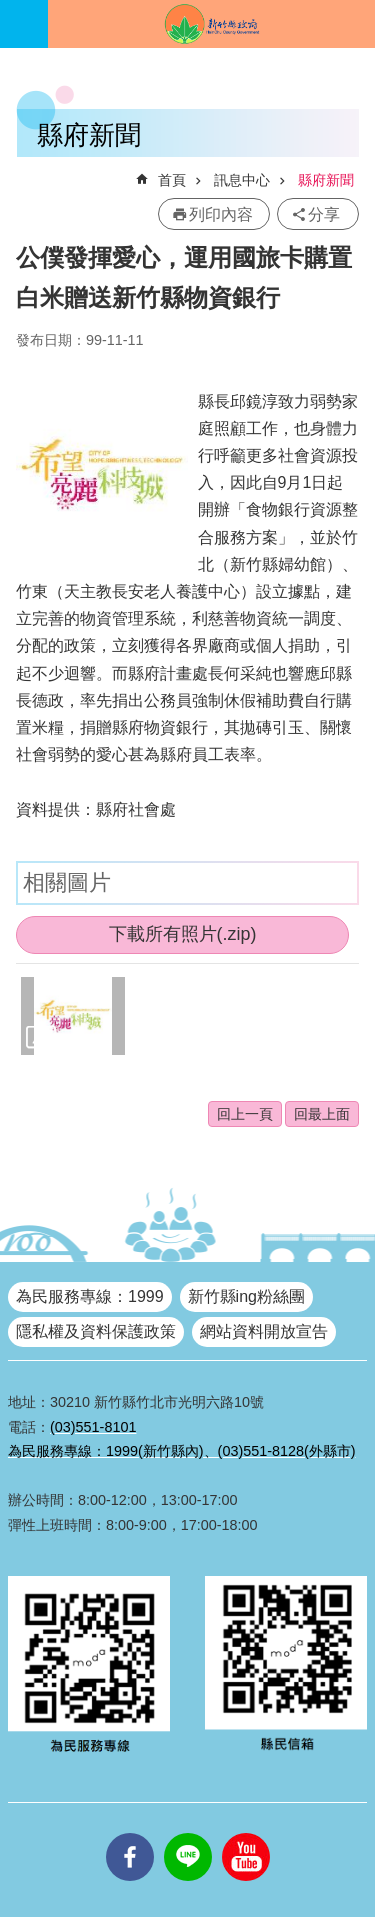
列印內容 (221, 214)
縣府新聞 (326, 180)
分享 (324, 214)
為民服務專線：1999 (90, 1296)
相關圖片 (67, 882)
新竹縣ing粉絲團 (246, 1296)
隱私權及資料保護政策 (96, 1331)
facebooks (130, 1833)
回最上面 (322, 1114)
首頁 (172, 180)
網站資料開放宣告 (264, 1331)
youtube (246, 1833)
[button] (73, 1016)
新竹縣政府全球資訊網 (211, 24)
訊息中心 (242, 180)
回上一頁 (245, 1114)
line (188, 1833)
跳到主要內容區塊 (10, 10)
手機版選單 (24, 24)
